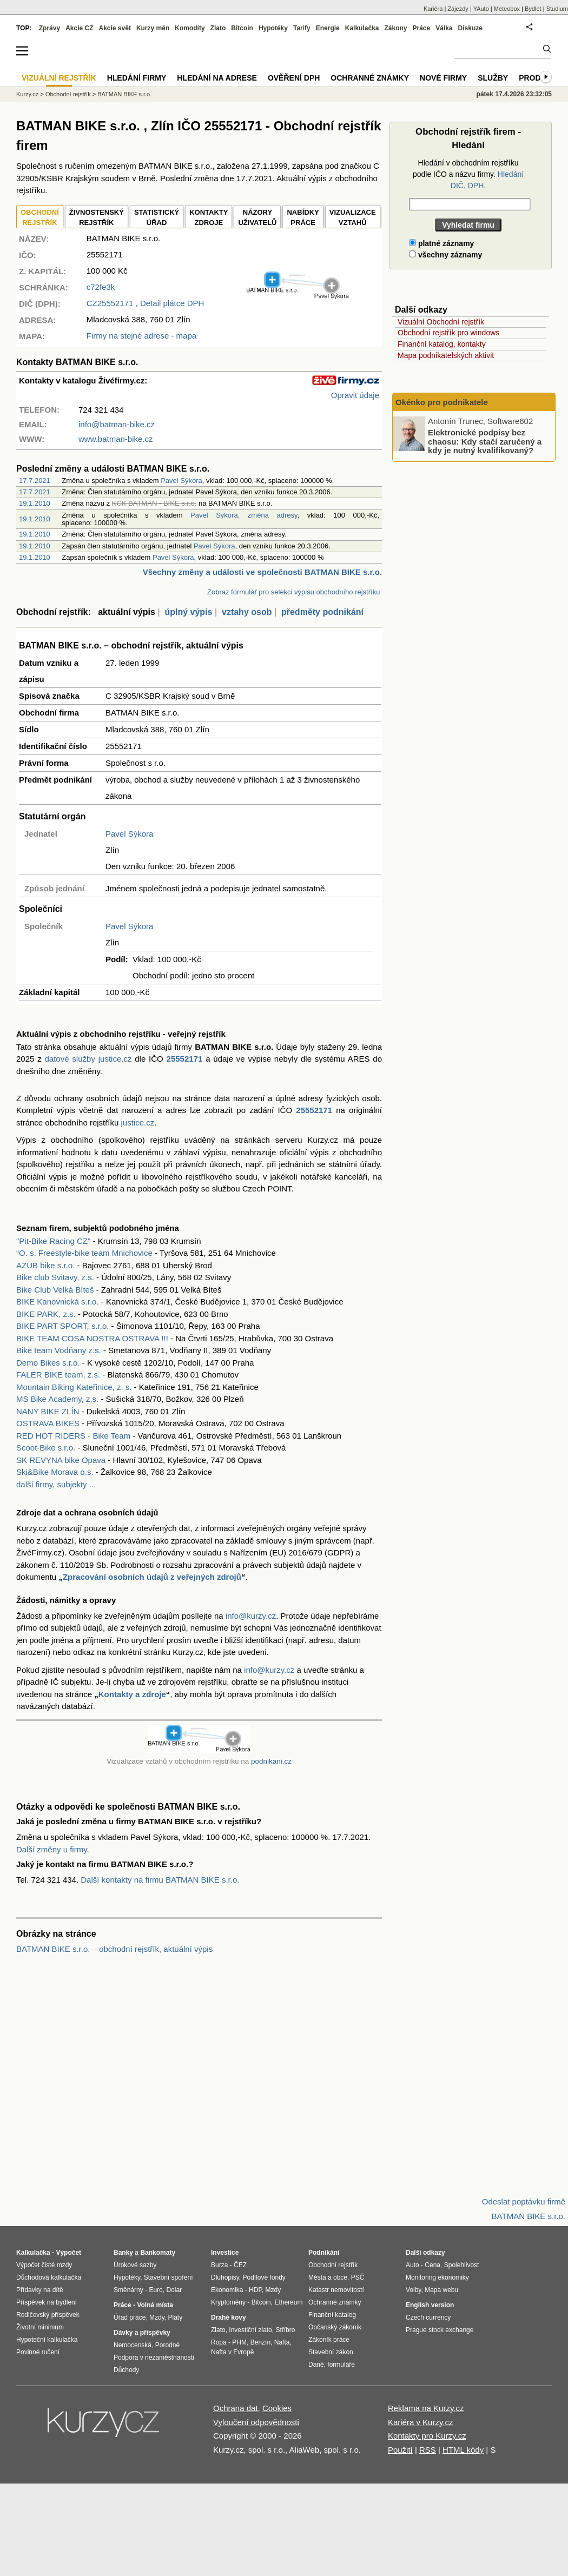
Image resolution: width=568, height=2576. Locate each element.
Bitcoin (242, 28)
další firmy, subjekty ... (56, 1484)
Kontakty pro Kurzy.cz (427, 2435)
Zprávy (49, 28)
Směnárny (128, 2290)
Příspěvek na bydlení (46, 2302)
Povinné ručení (38, 2352)
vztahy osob (247, 612)
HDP (255, 2290)
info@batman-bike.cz (116, 424)
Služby (493, 78)
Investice (225, 2252)
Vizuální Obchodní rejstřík (441, 321)
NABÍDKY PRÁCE (303, 217)
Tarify (302, 28)
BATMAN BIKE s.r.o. (124, 94)
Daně (316, 2364)
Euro (155, 2290)
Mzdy (156, 2317)
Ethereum (288, 2302)
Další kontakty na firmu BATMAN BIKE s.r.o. (160, 1879)
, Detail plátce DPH (145, 303)
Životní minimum (40, 2327)
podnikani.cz (271, 1761)
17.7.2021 (34, 480)
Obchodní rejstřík (68, 94)
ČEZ (240, 2265)
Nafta (282, 2342)
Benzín (260, 2342)
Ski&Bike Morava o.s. (55, 1471)
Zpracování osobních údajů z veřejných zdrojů (152, 1576)
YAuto (481, 8)
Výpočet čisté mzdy (44, 2265)
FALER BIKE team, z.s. (58, 1374)
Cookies (277, 2408)
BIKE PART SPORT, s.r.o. (62, 1325)
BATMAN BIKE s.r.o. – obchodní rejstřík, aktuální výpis (114, 1948)
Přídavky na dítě (39, 2290)
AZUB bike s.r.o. (45, 1265)
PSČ (358, 2277)
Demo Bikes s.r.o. (48, 1362)
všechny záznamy (445, 254)
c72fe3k (101, 287)
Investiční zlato (250, 2330)
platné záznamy (441, 243)
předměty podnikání (322, 612)
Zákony (395, 28)
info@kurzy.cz (251, 1615)
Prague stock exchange (439, 2330)
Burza (219, 2265)
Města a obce (327, 2277)
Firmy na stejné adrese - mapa (141, 335)
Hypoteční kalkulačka (46, 2339)
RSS (427, 2449)
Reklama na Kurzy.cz (426, 2408)
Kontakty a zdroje (132, 1694)
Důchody (126, 2370)
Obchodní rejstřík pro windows (448, 332)
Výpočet (68, 2252)
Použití (400, 2449)
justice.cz (137, 1122)
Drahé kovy (228, 2317)
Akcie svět (115, 28)
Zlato (218, 28)
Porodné (167, 2345)
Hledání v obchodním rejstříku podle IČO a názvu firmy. (468, 174)
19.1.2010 (34, 503)
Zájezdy (457, 8)
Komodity (189, 28)
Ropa (219, 2342)
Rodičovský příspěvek (48, 2315)
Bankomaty (157, 2252)
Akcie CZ (79, 28)
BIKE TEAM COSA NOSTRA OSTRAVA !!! (92, 1338)
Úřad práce (130, 2317)
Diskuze (470, 28)
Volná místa (155, 2305)
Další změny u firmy (51, 1849)
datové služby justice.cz (88, 1058)
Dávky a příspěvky (142, 2332)
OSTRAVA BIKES (48, 1423)
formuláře (341, 2364)
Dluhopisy (225, 2277)
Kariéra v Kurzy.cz (420, 2422)
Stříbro (285, 2330)
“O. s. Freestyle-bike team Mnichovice (84, 1252)
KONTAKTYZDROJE (208, 217)
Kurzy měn (152, 28)
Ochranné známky (370, 78)
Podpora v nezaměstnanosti (154, 2357)
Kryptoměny (228, 2302)
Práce (422, 28)
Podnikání (323, 2252)
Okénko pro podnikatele (441, 402)
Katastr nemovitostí (336, 2290)
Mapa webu (441, 2290)
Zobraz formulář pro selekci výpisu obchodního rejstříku (293, 592)
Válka (443, 28)
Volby (413, 2290)
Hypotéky (273, 28)
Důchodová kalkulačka (48, 2277)
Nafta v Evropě (232, 2352)
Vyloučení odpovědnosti (256, 2422)
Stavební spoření (168, 2277)
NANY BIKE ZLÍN (47, 1411)
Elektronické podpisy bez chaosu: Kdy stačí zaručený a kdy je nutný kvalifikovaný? (484, 441)
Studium (557, 8)
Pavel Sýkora (181, 480)
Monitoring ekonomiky (437, 2277)
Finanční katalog (332, 2315)
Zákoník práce (328, 2339)
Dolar (174, 2290)
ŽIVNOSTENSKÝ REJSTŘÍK (96, 217)
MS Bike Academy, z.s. (57, 1398)
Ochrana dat (235, 2408)
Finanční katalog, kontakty (442, 344)
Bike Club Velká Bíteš (55, 1289)
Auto (412, 2265)
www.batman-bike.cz (115, 438)
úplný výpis (188, 612)
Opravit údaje (355, 395)
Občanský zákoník (334, 2327)
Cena (432, 2265)
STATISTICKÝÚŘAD (156, 217)
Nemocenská (132, 2345)
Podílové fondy (263, 2277)
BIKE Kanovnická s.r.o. (57, 1301)
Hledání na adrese (217, 78)
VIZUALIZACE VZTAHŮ (352, 217)
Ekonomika (227, 2290)
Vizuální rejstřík (59, 78)
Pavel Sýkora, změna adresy (243, 515)
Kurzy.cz (27, 94)
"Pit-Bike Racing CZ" (53, 1241)
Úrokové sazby (135, 2265)
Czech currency (428, 2317)
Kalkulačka (362, 28)
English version (430, 2305)
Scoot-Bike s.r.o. (45, 1447)
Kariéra (433, 8)
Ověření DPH (294, 78)
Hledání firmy (137, 78)
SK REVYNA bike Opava (60, 1460)
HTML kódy (463, 2449)
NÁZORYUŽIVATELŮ (257, 217)
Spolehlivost (461, 2265)
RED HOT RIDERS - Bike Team (73, 1435)
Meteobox (507, 8)
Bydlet (533, 8)
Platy (175, 2317)
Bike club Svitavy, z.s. (55, 1277)
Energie (328, 28)
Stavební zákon (330, 2352)
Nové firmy (443, 78)
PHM (239, 2342)
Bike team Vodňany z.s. (58, 1350)
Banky (123, 2252)
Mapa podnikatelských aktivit (446, 355)
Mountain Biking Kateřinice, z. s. (73, 1387)
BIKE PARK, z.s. (46, 1314)
